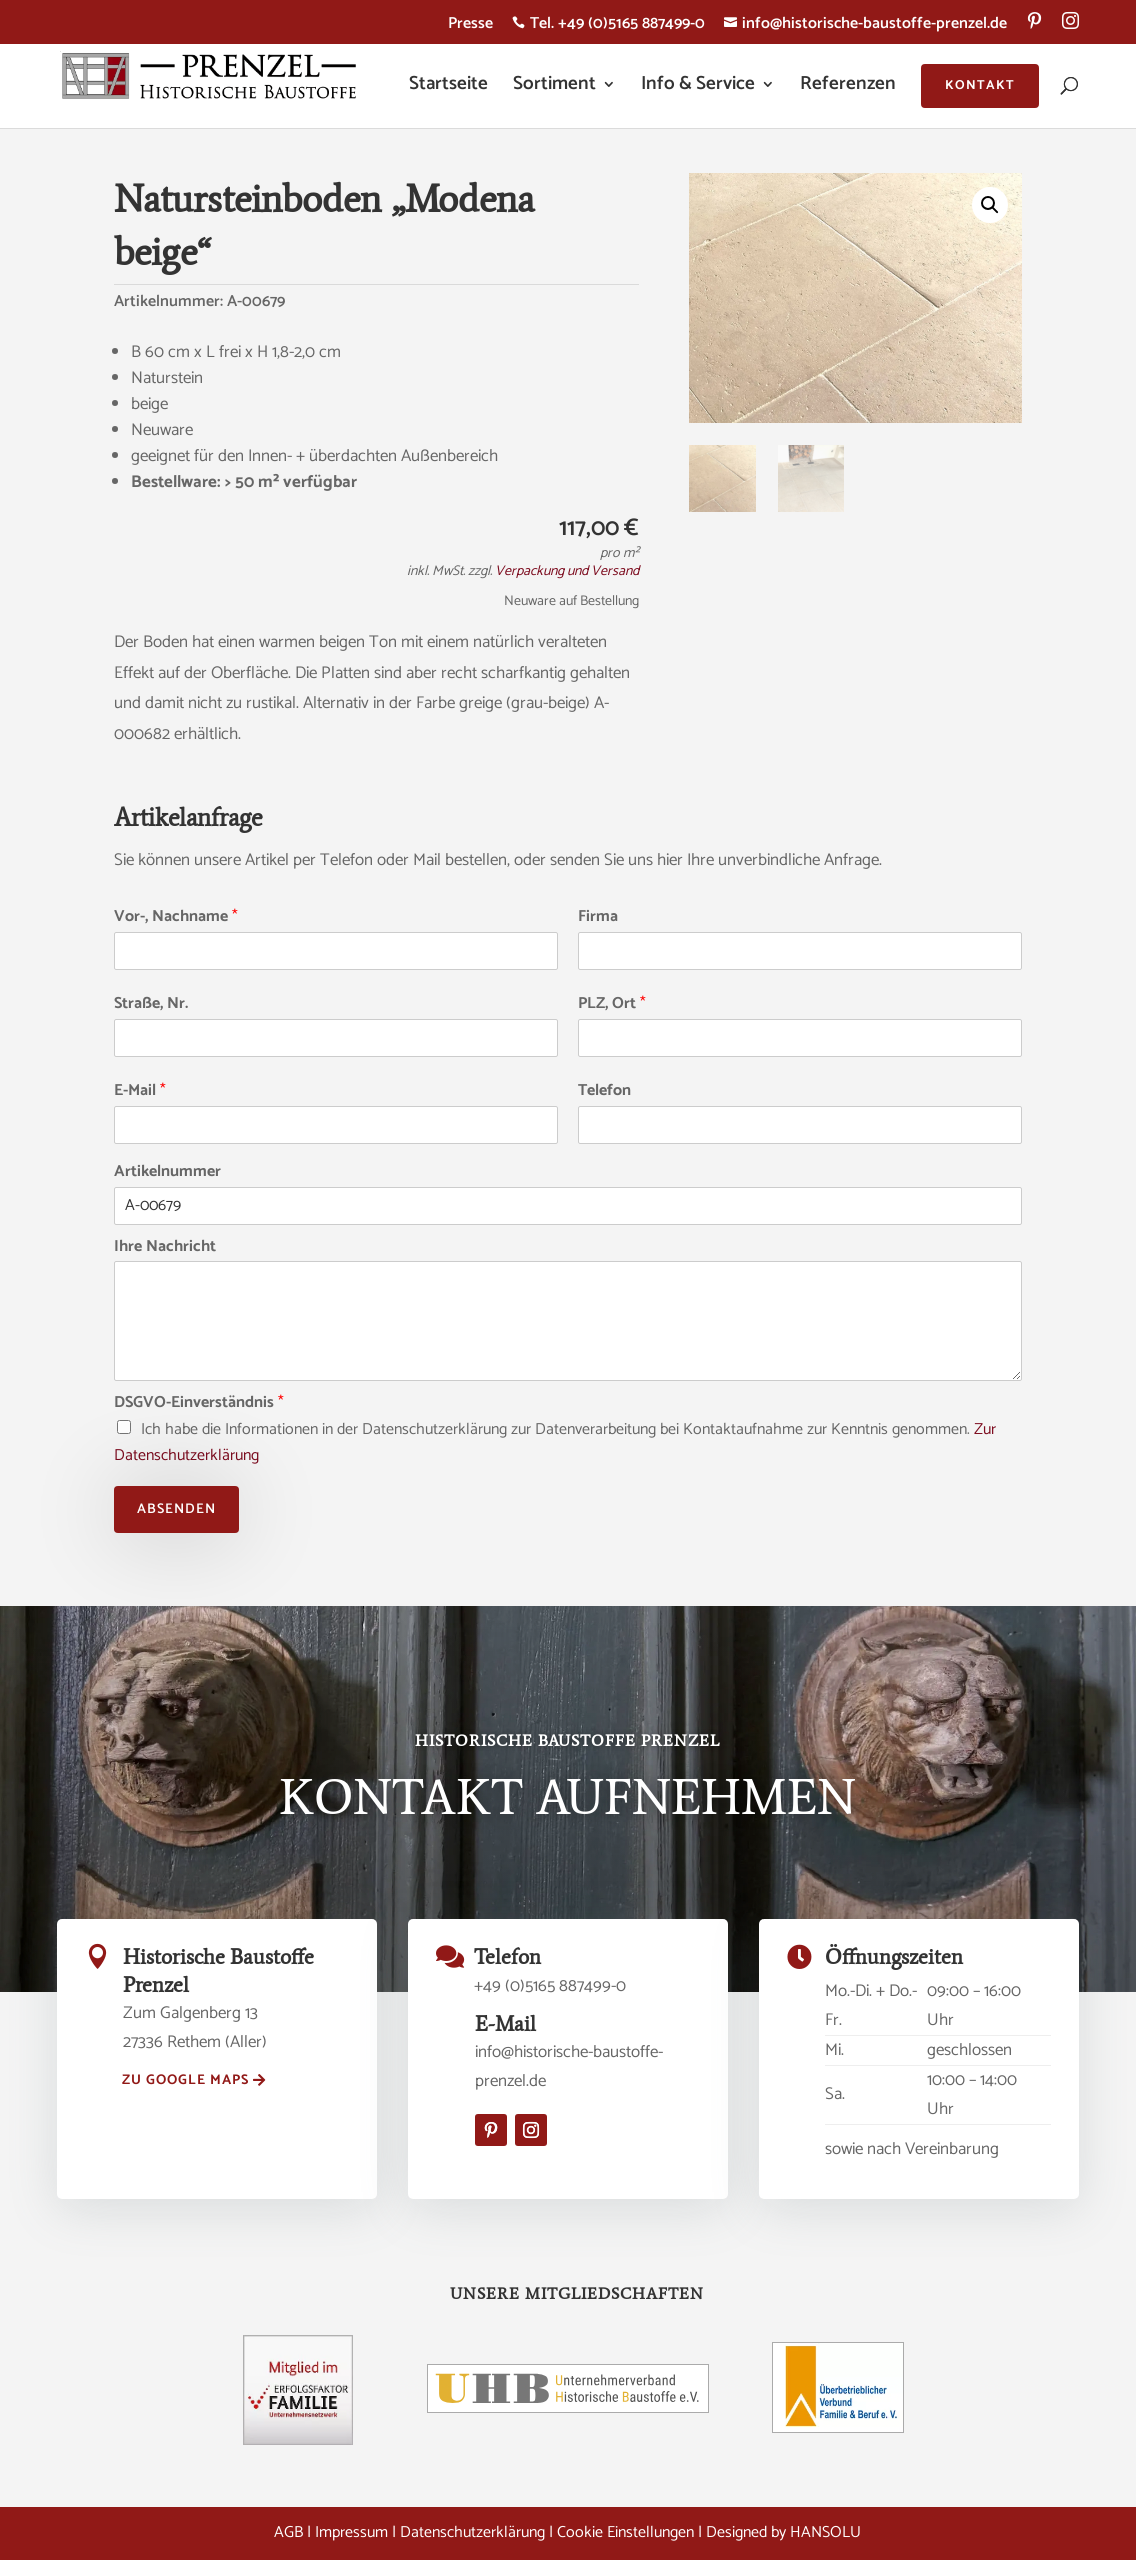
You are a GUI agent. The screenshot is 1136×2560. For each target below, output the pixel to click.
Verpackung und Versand (567, 571)
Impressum (351, 2532)
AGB (288, 2532)
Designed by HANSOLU (783, 2532)
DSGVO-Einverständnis (199, 1403)
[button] (990, 205)
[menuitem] (1034, 28)
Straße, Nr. (151, 1004)
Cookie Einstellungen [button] (625, 2532)
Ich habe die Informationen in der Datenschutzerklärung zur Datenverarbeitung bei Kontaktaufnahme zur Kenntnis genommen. (555, 1442)
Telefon (604, 1091)
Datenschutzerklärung (472, 2532)
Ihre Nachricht (165, 1247)
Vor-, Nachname (176, 917)
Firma (598, 917)
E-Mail (140, 1091)
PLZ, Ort (612, 1004)
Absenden (176, 1509)
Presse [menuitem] (470, 26)
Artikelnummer (167, 1172)
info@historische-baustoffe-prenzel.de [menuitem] (865, 26)
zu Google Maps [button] (185, 2080)
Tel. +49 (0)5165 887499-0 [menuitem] (608, 26)
